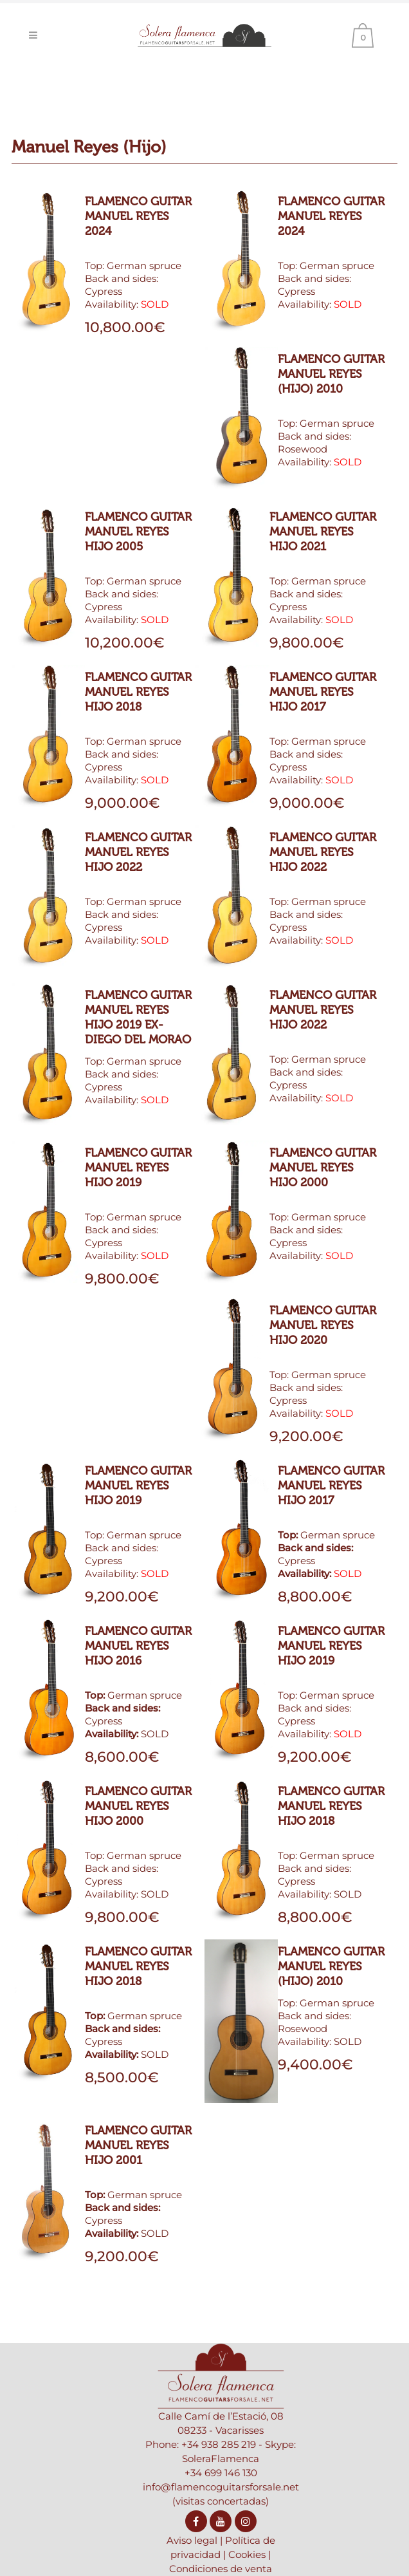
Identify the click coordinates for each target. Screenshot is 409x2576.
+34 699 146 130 (221, 2473)
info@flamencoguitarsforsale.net (221, 2487)
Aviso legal (192, 2540)
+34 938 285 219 (218, 2444)
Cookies (247, 2554)
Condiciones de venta (220, 2568)
